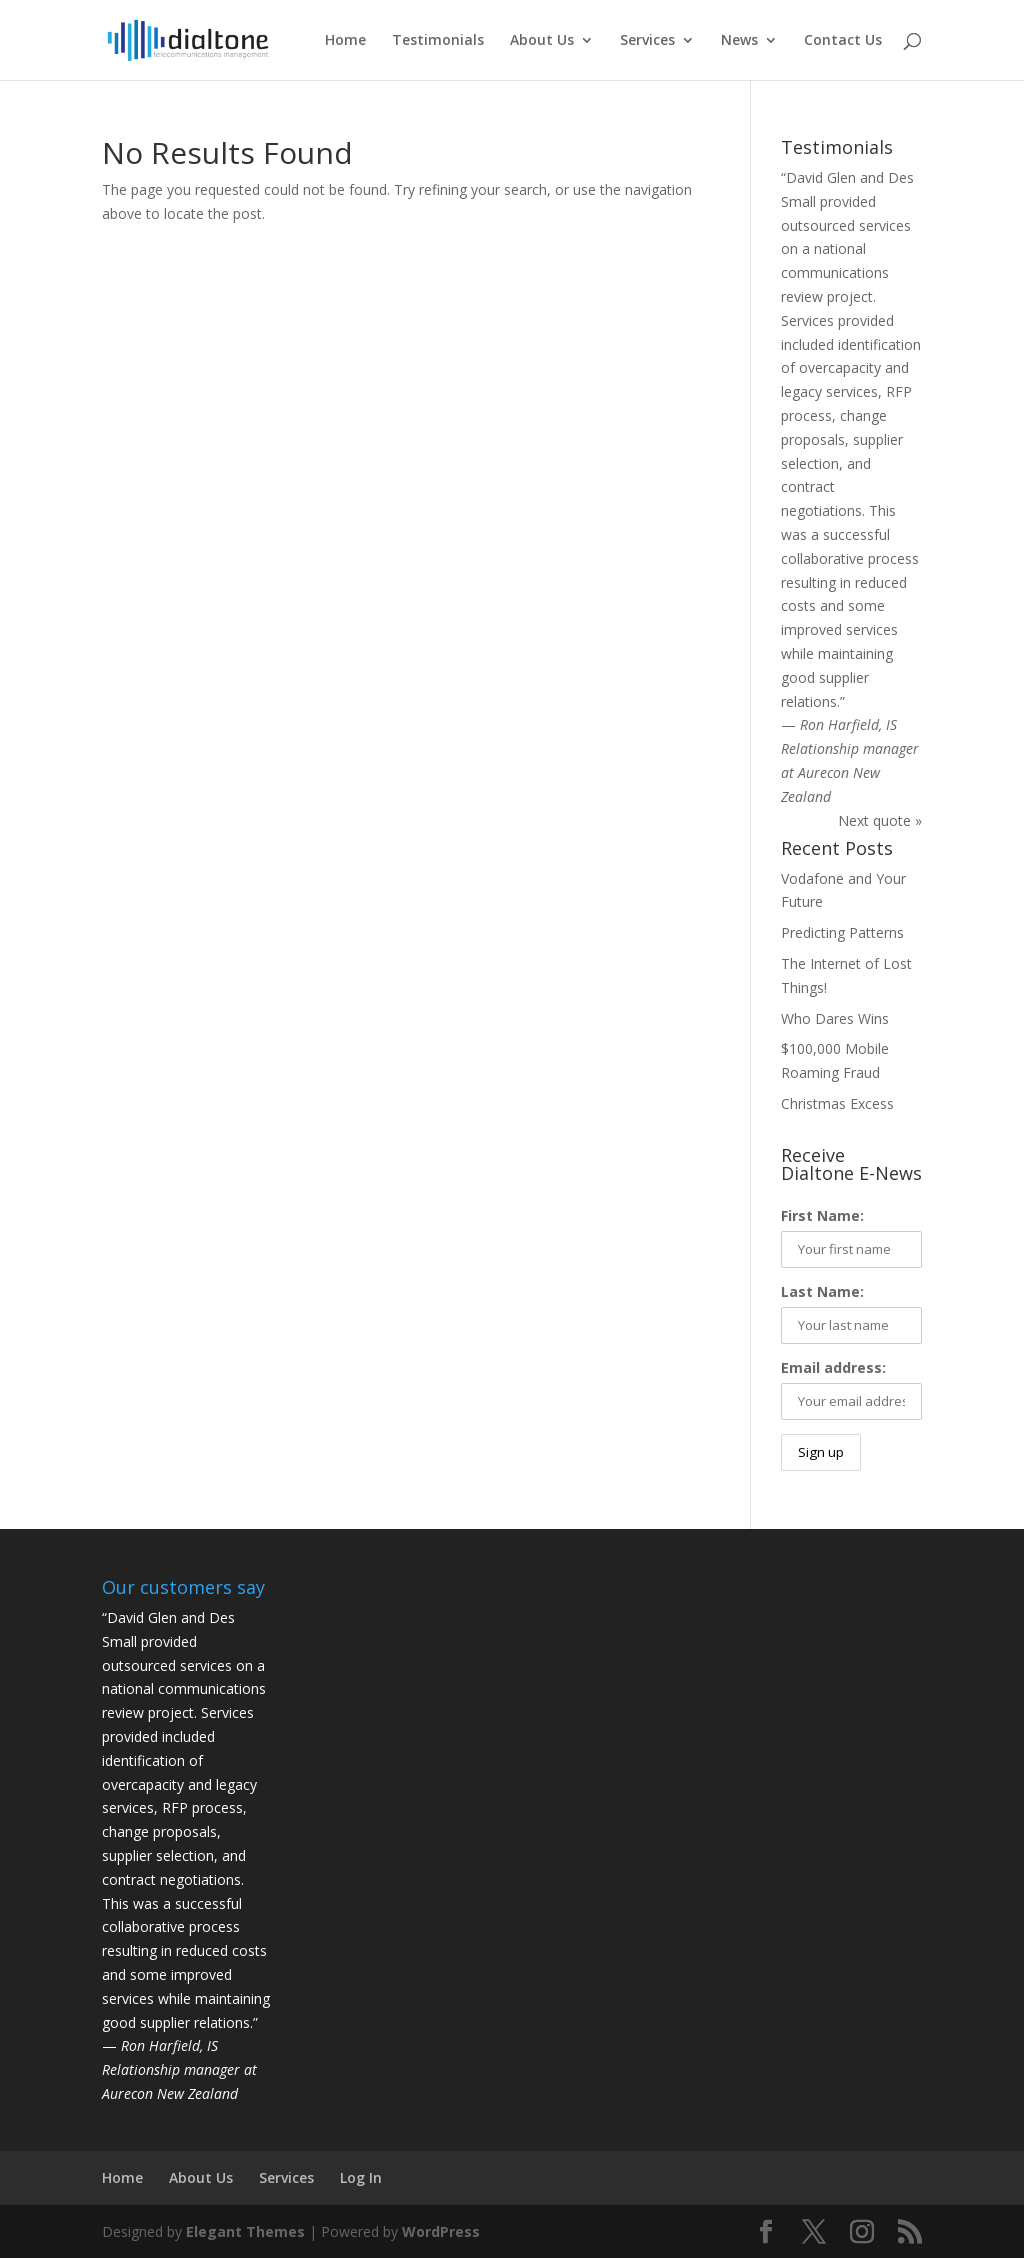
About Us (542, 41)
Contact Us (843, 41)
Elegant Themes (245, 2231)
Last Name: (822, 1291)
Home (345, 41)
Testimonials (438, 41)
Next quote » (880, 820)
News (739, 41)
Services (647, 41)
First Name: (822, 1215)
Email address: (833, 1367)
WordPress (441, 2231)
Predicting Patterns (842, 932)
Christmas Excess (837, 1103)
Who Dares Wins (835, 1018)
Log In (361, 2177)
